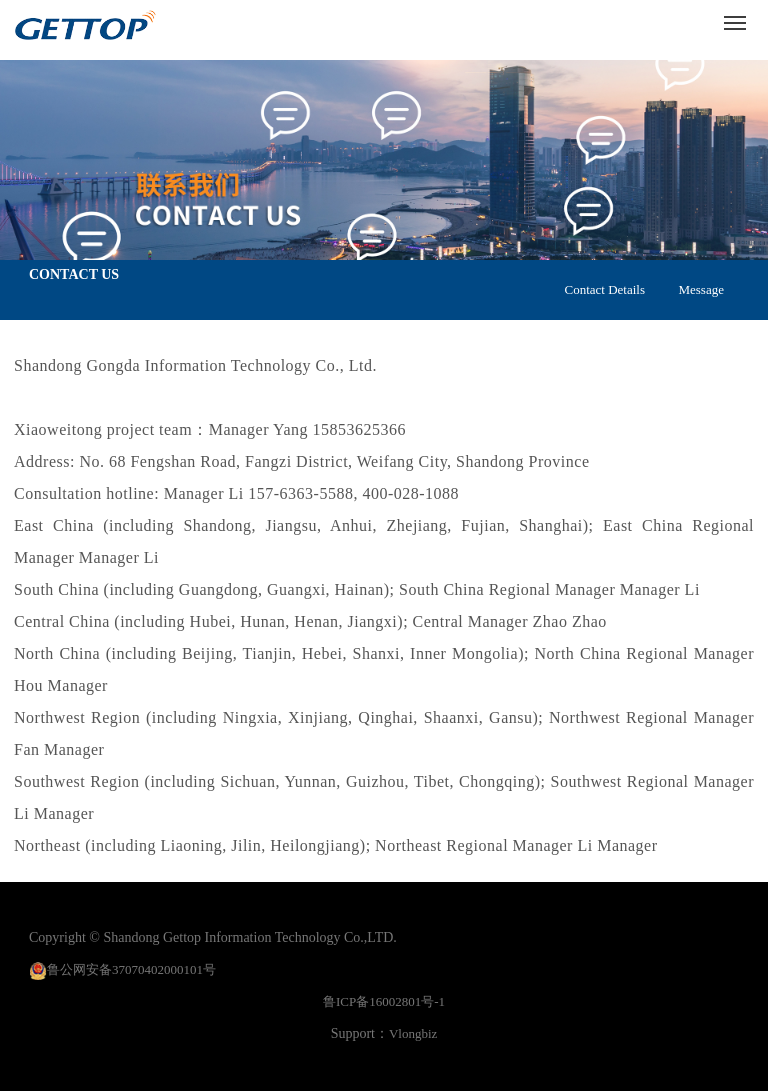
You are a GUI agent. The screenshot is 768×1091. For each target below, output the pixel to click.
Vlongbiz (413, 1033)
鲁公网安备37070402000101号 (131, 969)
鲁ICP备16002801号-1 (384, 1001)
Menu (738, 15)
